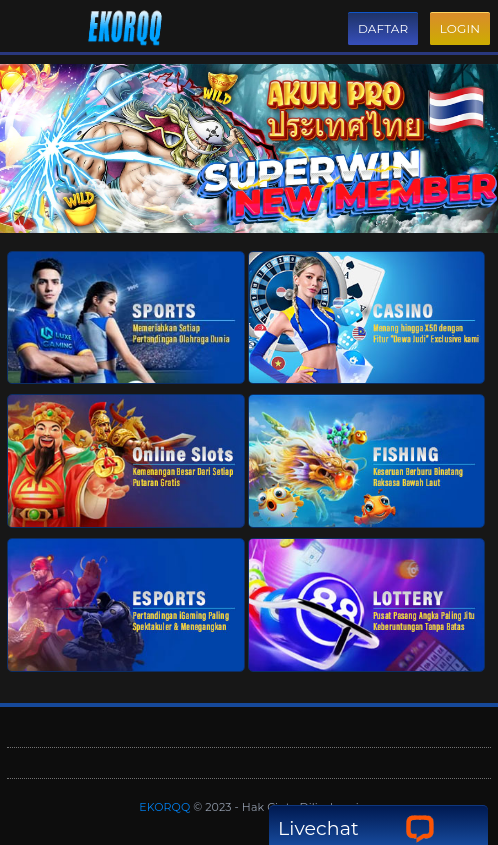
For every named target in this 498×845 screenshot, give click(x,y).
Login (460, 28)
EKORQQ (166, 807)
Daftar (383, 28)
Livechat (356, 828)
